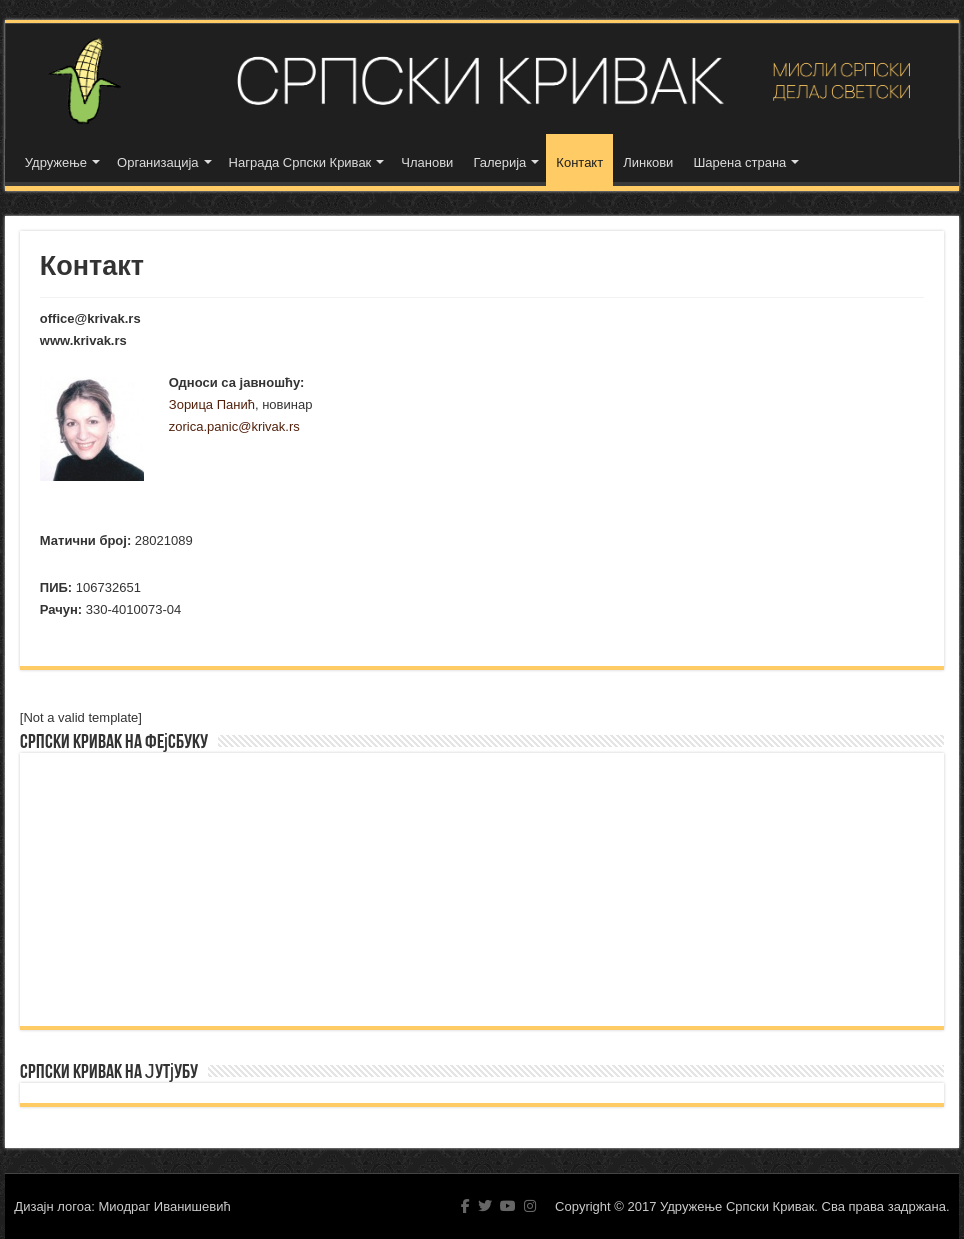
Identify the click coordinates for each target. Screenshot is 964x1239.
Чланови (427, 162)
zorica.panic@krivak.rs (234, 426)
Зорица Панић (212, 404)
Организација (158, 162)
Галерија (499, 162)
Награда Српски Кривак (300, 162)
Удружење (56, 162)
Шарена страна (739, 162)
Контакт (579, 162)
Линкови (648, 162)
